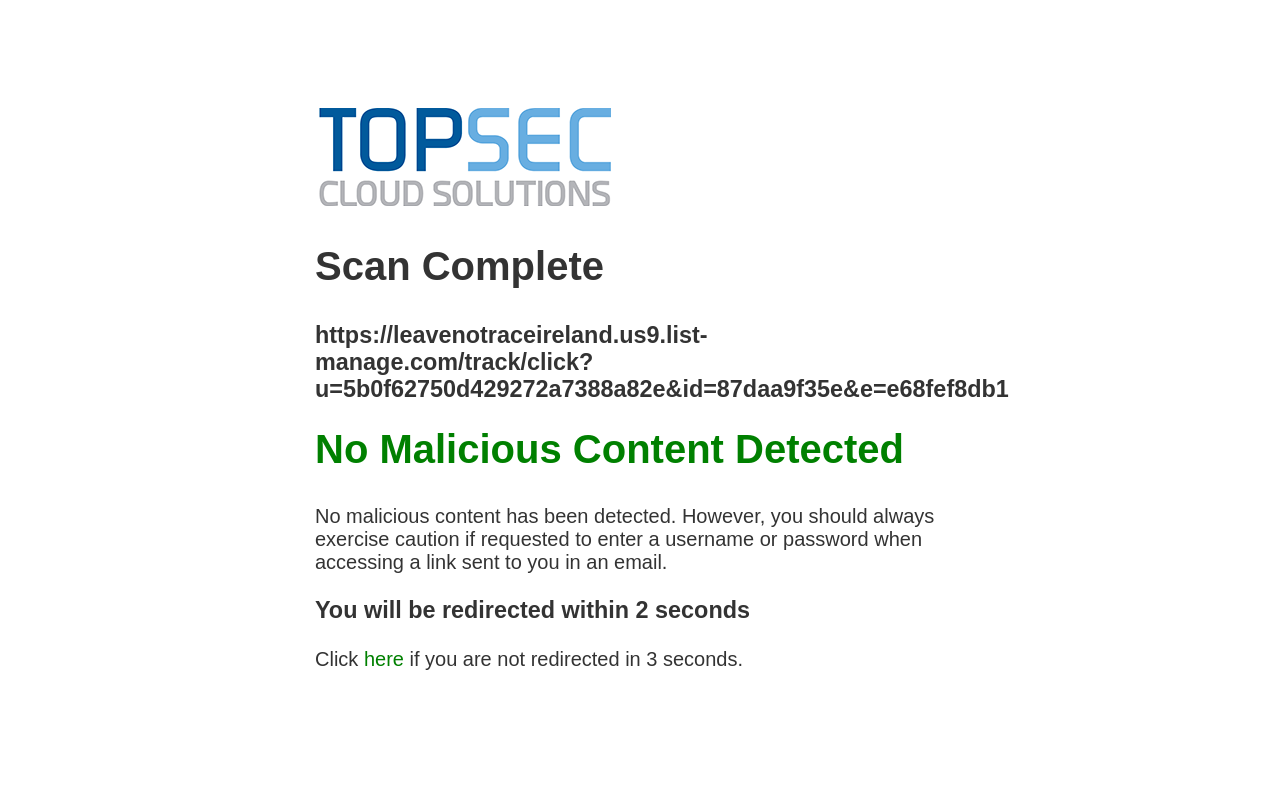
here (384, 659)
